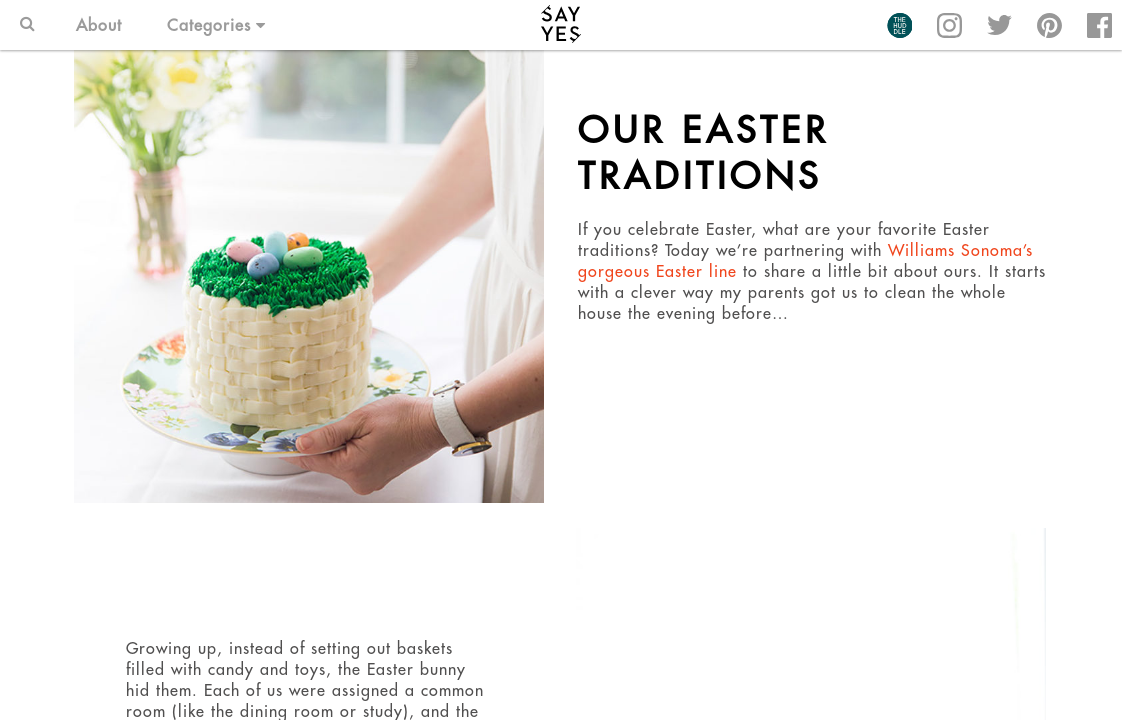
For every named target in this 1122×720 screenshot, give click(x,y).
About (99, 25)
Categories (216, 25)
